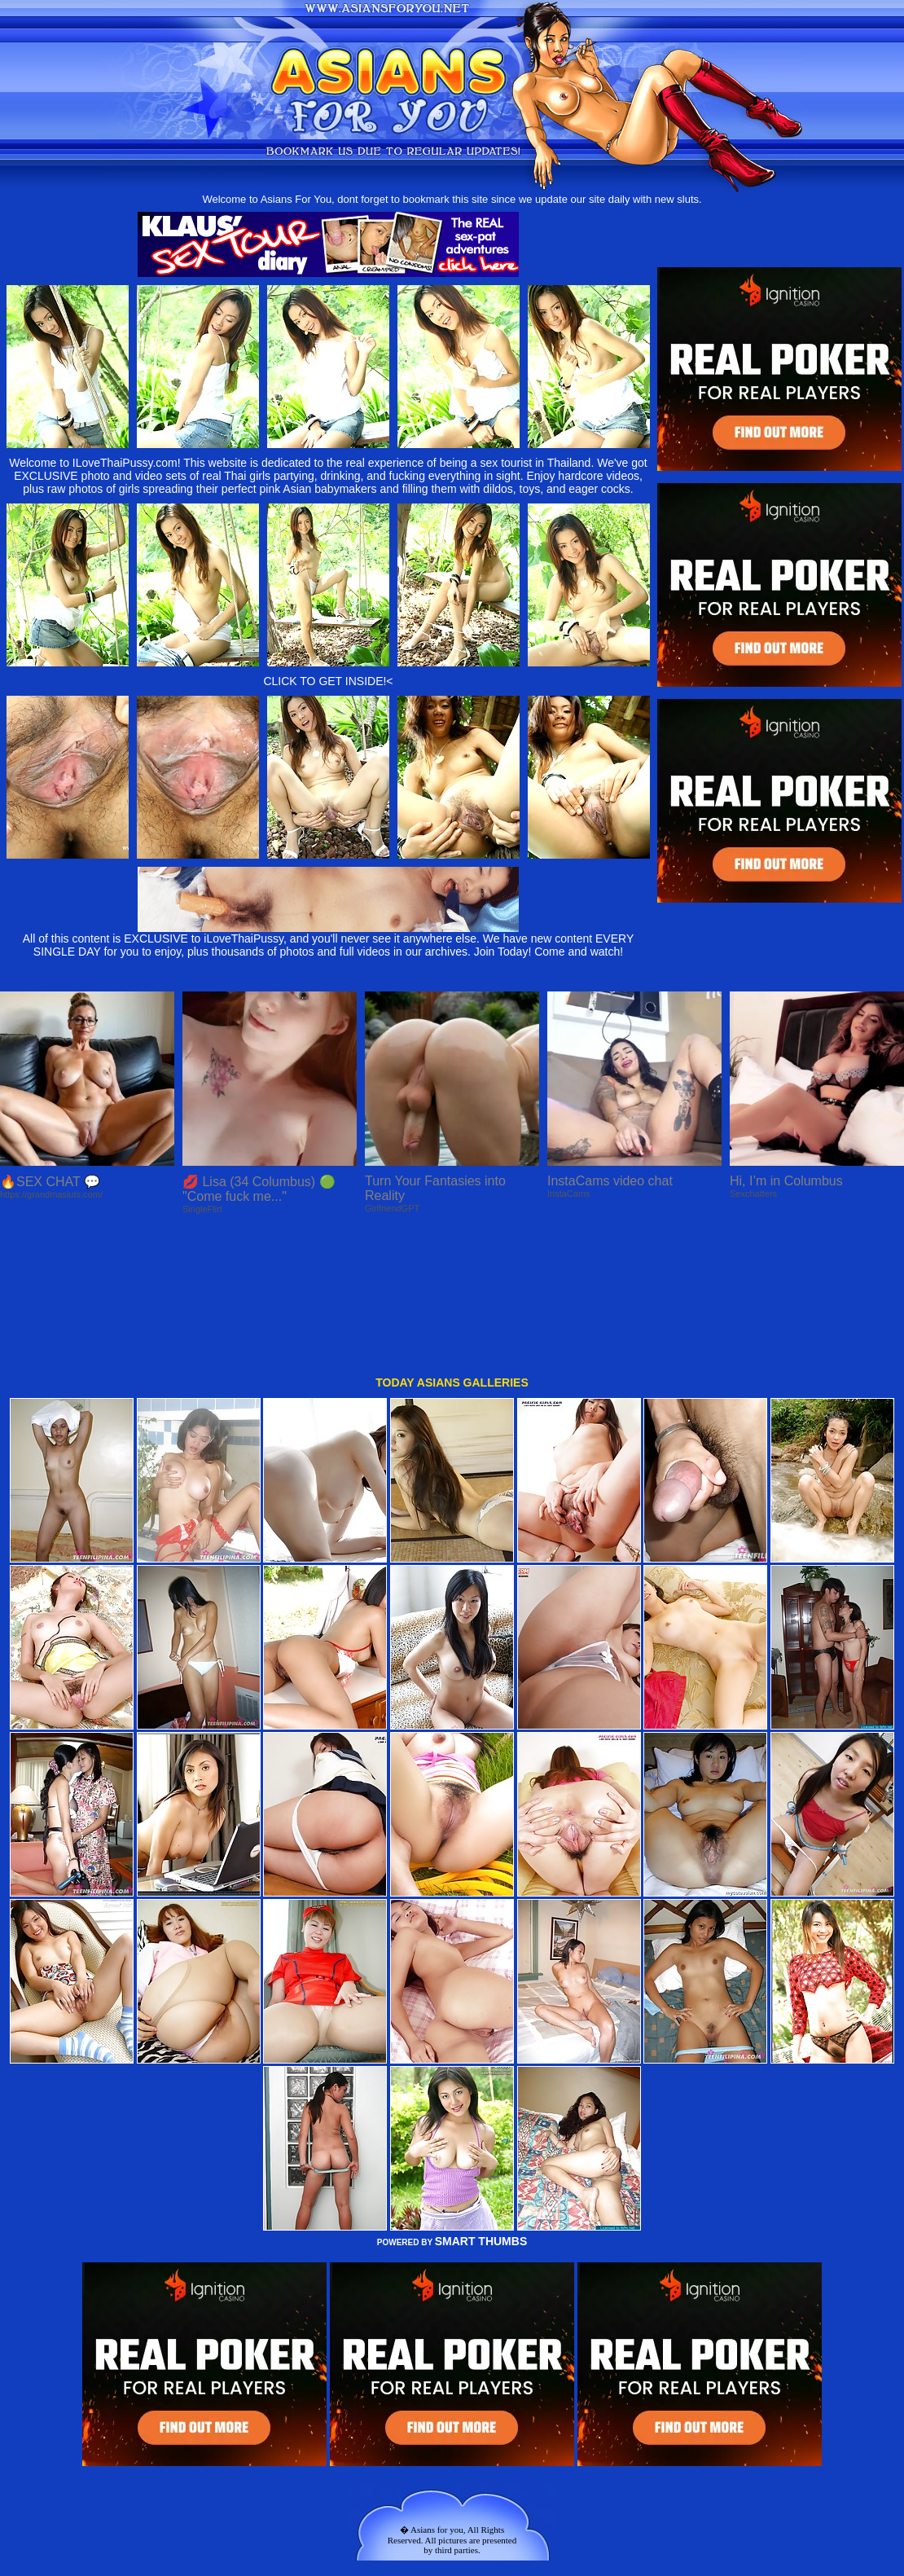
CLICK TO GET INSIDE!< (328, 681)
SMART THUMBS (481, 2105)
